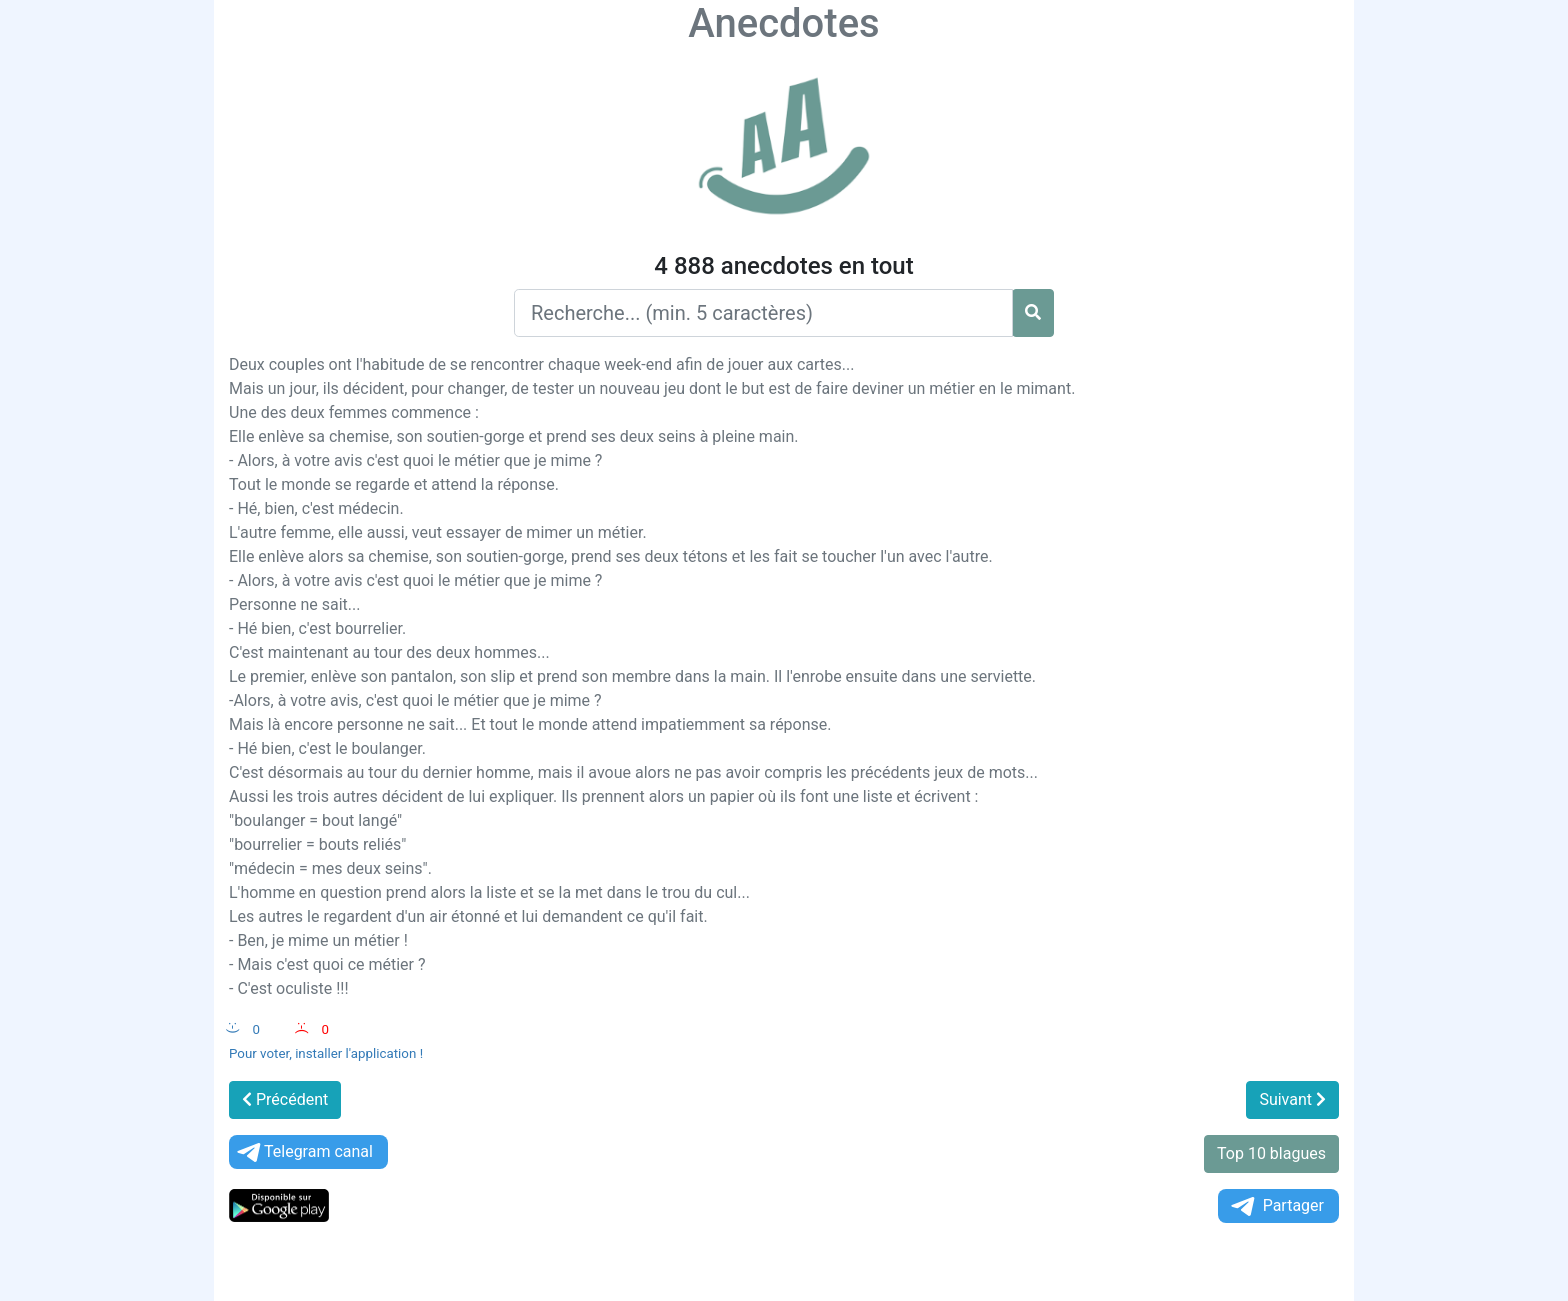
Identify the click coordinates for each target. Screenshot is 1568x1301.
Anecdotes (783, 23)
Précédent (285, 1099)
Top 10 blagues (1271, 1153)
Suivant (1292, 1099)
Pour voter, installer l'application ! (326, 1053)
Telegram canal (303, 1152)
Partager (1276, 1206)
